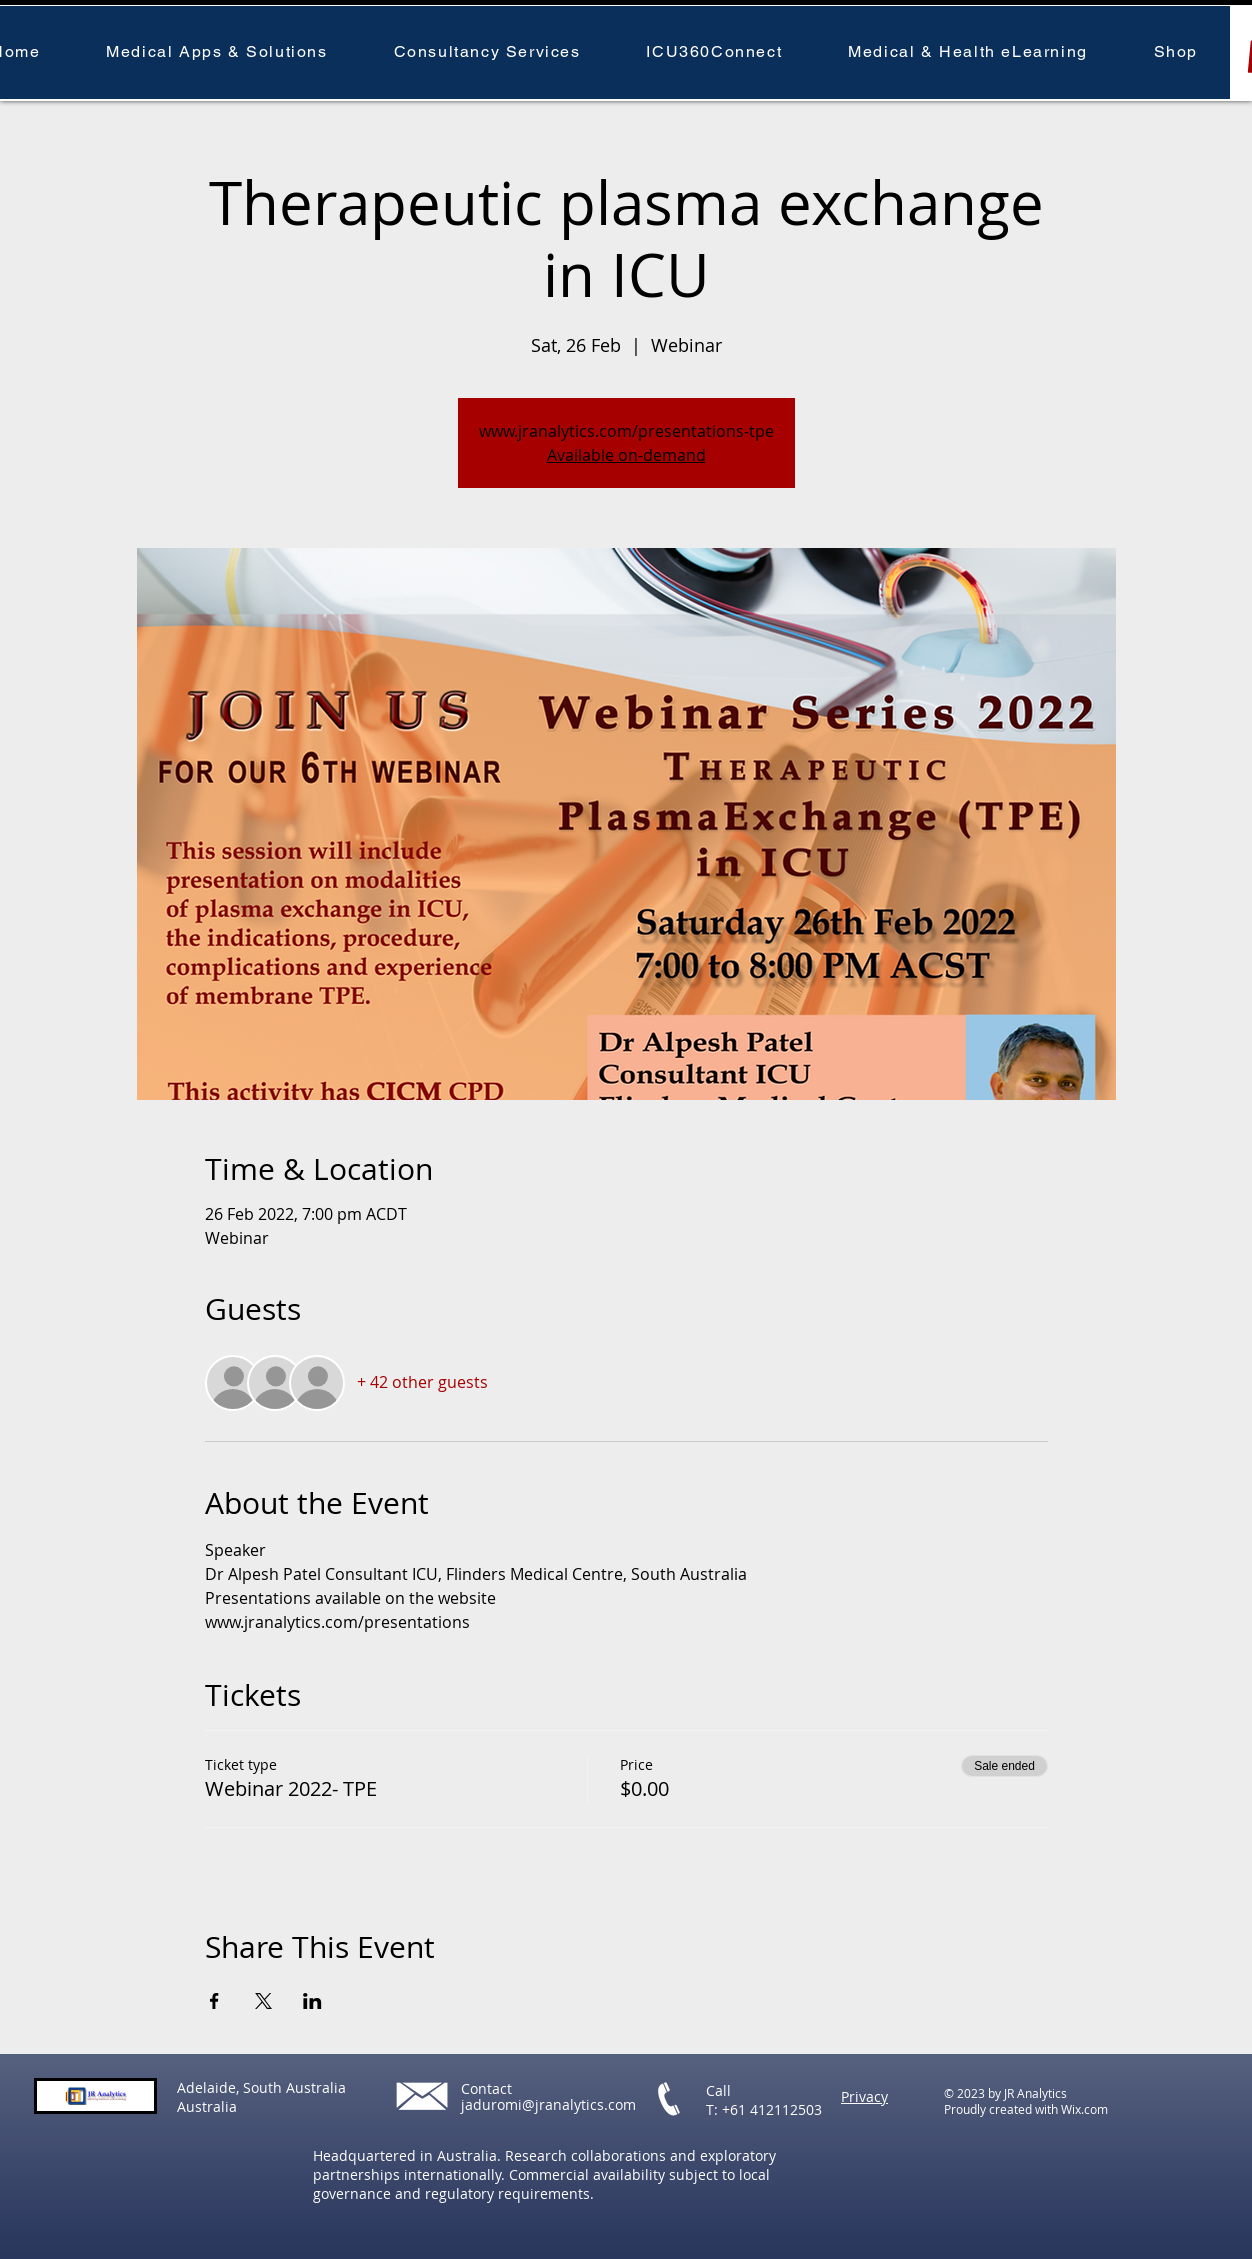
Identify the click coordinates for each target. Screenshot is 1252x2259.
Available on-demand (626, 455)
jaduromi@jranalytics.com (548, 2104)
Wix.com (1084, 2109)
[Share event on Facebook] (214, 2001)
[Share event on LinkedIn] (312, 2001)
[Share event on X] (263, 2001)
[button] (216, 52)
